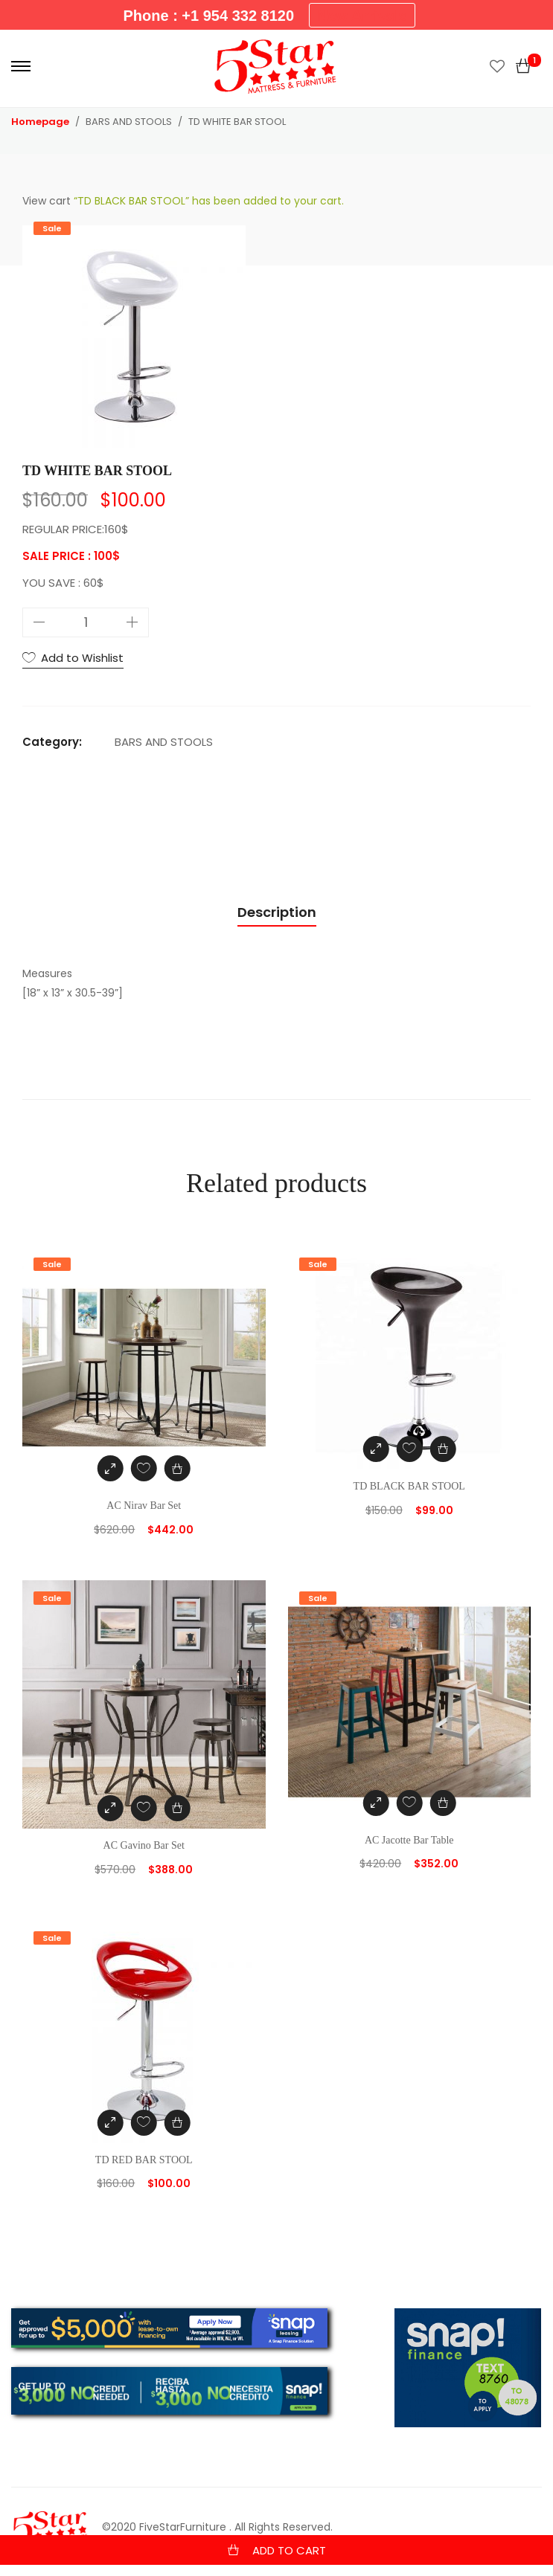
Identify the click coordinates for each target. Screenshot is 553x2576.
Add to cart (289, 2550)
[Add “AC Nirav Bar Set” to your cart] (177, 1468)
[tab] (277, 913)
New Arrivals (361, 15)
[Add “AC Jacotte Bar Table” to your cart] (442, 1803)
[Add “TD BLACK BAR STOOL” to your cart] (442, 1449)
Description (276, 912)
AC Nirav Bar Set (143, 1505)
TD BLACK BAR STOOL (409, 1486)
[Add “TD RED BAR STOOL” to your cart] (177, 2123)
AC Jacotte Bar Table (409, 1840)
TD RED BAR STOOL (144, 2160)
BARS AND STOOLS (164, 742)
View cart (46, 200)
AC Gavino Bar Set (144, 1845)
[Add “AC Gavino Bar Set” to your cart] (177, 1808)
